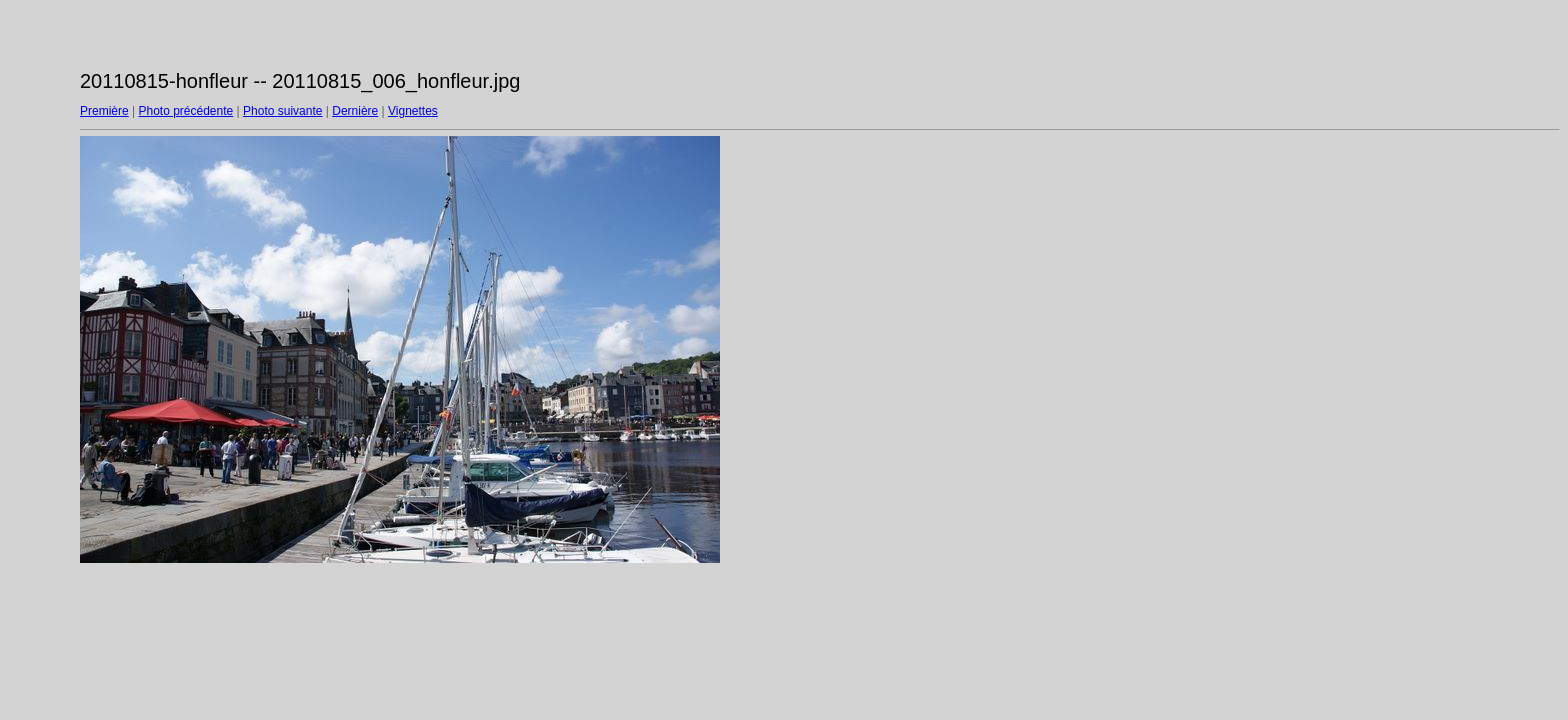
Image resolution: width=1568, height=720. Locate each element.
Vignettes (413, 111)
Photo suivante (282, 111)
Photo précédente (185, 111)
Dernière (355, 111)
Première (104, 111)
